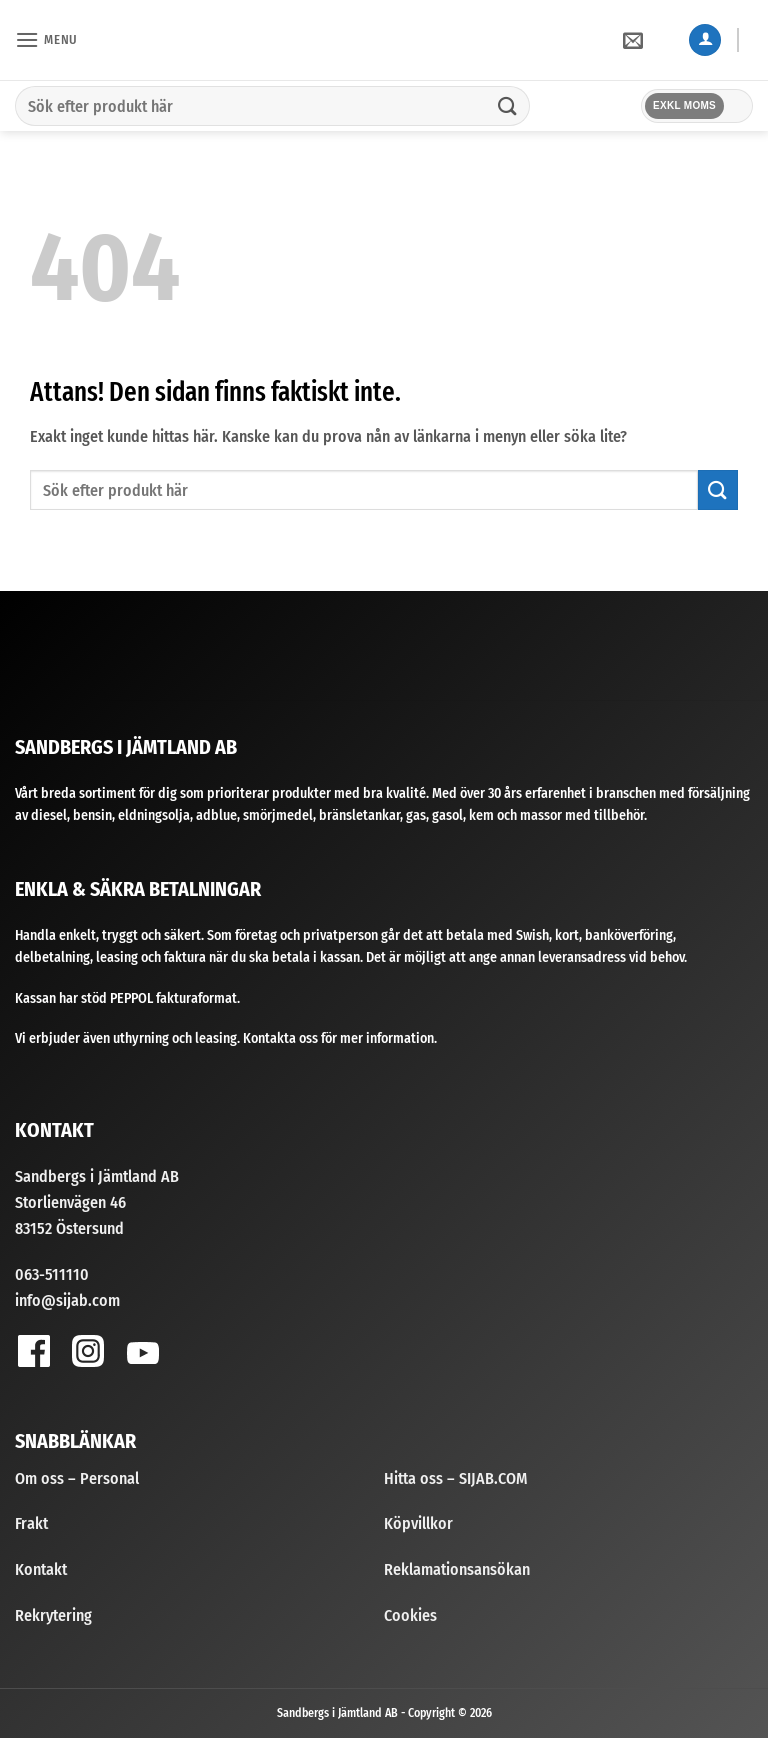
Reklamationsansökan (457, 1569)
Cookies (410, 1615)
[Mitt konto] (705, 40)
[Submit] (508, 105)
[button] (46, 39)
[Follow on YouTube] (142, 1357)
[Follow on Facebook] (33, 1350)
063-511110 (52, 1274)
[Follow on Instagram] (87, 1350)
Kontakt (41, 1569)
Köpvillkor (418, 1523)
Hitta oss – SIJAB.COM (455, 1478)
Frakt (31, 1523)
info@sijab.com (67, 1300)
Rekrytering (53, 1615)
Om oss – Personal (77, 1478)
